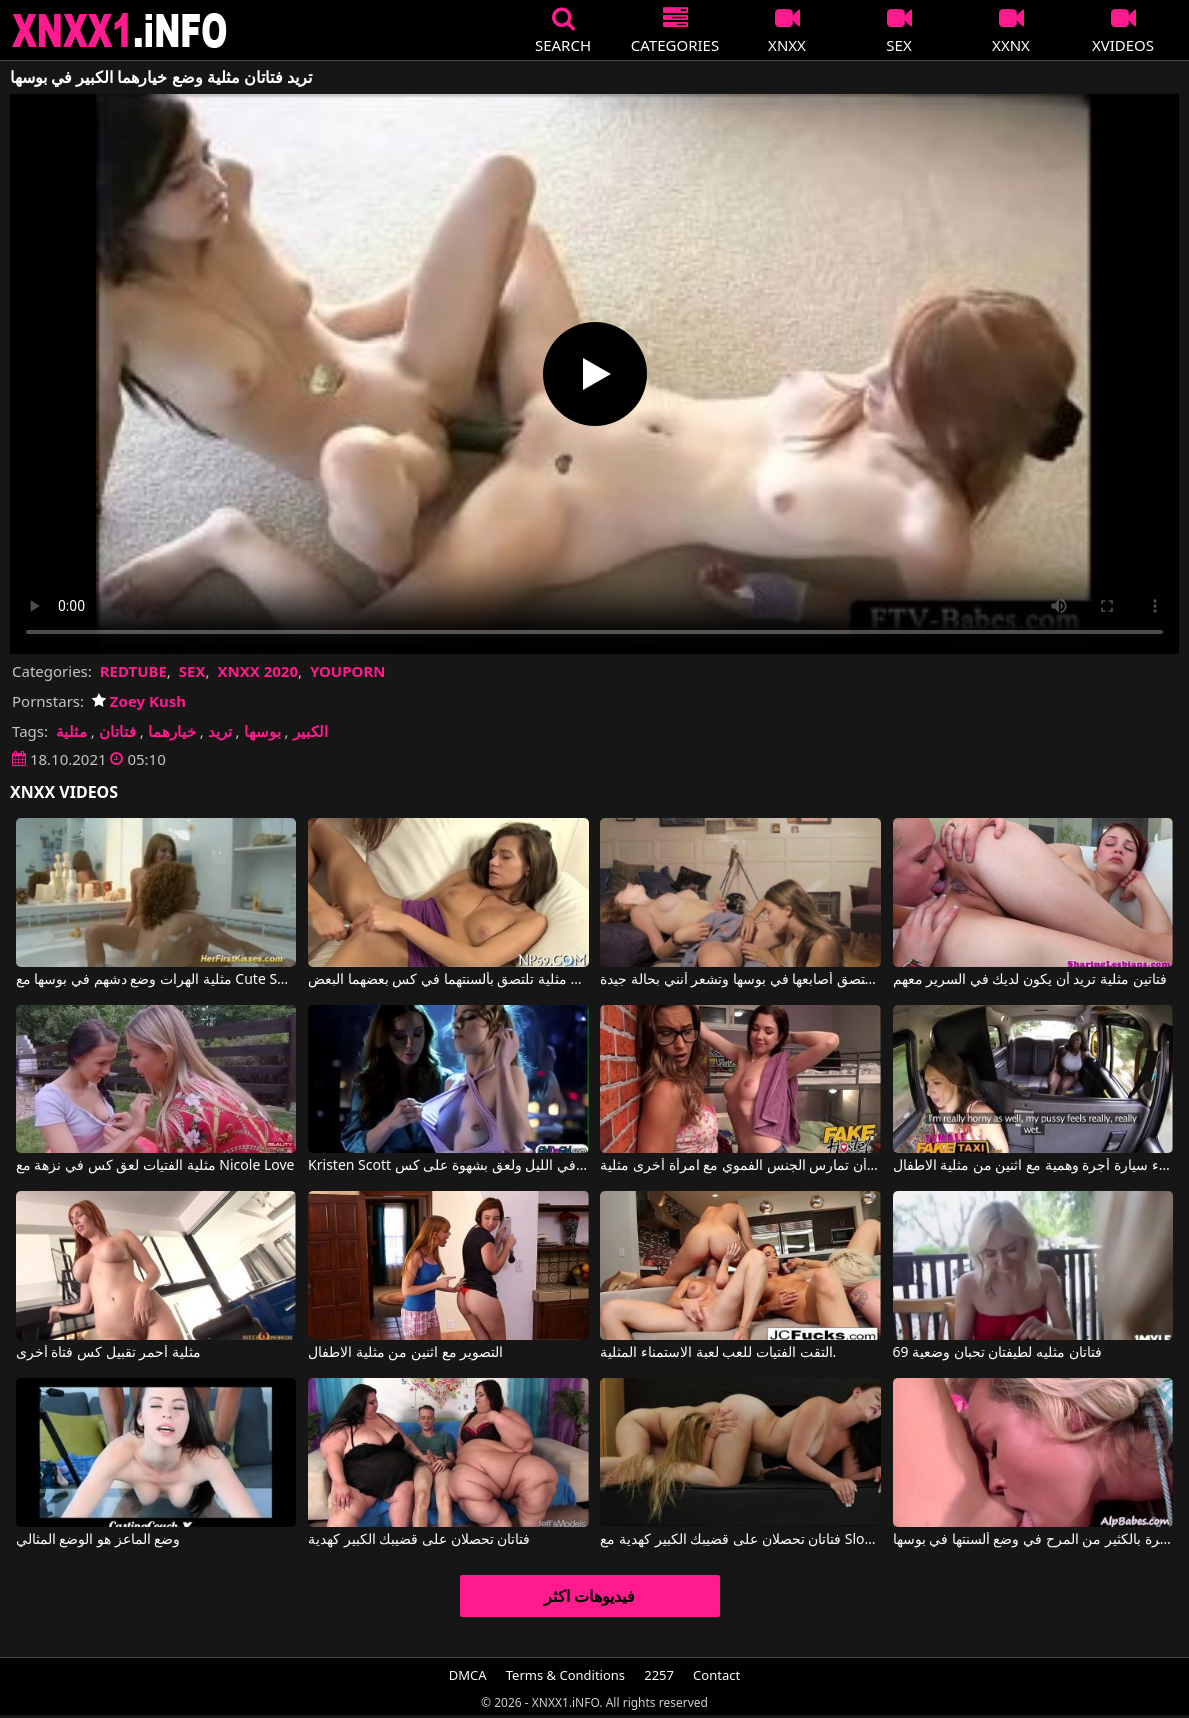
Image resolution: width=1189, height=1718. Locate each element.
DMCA (468, 1675)
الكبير (310, 731)
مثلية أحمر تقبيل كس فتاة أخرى (108, 1353)
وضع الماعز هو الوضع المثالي (98, 1540)
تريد (220, 731)
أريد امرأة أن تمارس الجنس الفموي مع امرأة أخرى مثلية (740, 1166)
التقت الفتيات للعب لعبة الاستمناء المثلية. (718, 1353)
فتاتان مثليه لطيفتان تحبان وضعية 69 (997, 1353)
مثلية (71, 731)
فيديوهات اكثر (589, 1596)
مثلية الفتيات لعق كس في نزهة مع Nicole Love (155, 1166)
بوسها (262, 731)
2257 (659, 1675)
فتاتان (117, 731)
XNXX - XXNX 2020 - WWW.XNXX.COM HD (120, 30)
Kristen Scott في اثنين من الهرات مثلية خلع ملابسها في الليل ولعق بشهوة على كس (448, 1166)
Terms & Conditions (565, 1675)
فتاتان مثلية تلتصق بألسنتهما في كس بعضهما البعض (448, 980)
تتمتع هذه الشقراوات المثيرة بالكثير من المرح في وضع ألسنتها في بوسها (1033, 1540)
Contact (716, 1675)
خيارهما (172, 731)
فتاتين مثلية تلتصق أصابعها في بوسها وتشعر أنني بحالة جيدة (740, 980)
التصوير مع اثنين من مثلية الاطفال (405, 1353)
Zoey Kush (139, 701)
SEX (192, 671)
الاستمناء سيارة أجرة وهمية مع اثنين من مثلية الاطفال (1033, 1166)
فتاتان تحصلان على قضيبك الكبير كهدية (419, 1540)
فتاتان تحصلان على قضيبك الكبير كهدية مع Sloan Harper (740, 1540)
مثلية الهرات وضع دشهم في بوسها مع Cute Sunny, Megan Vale (156, 980)
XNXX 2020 (257, 671)
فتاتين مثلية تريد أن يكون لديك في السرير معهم (1030, 980)
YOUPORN (348, 671)
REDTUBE (133, 671)
